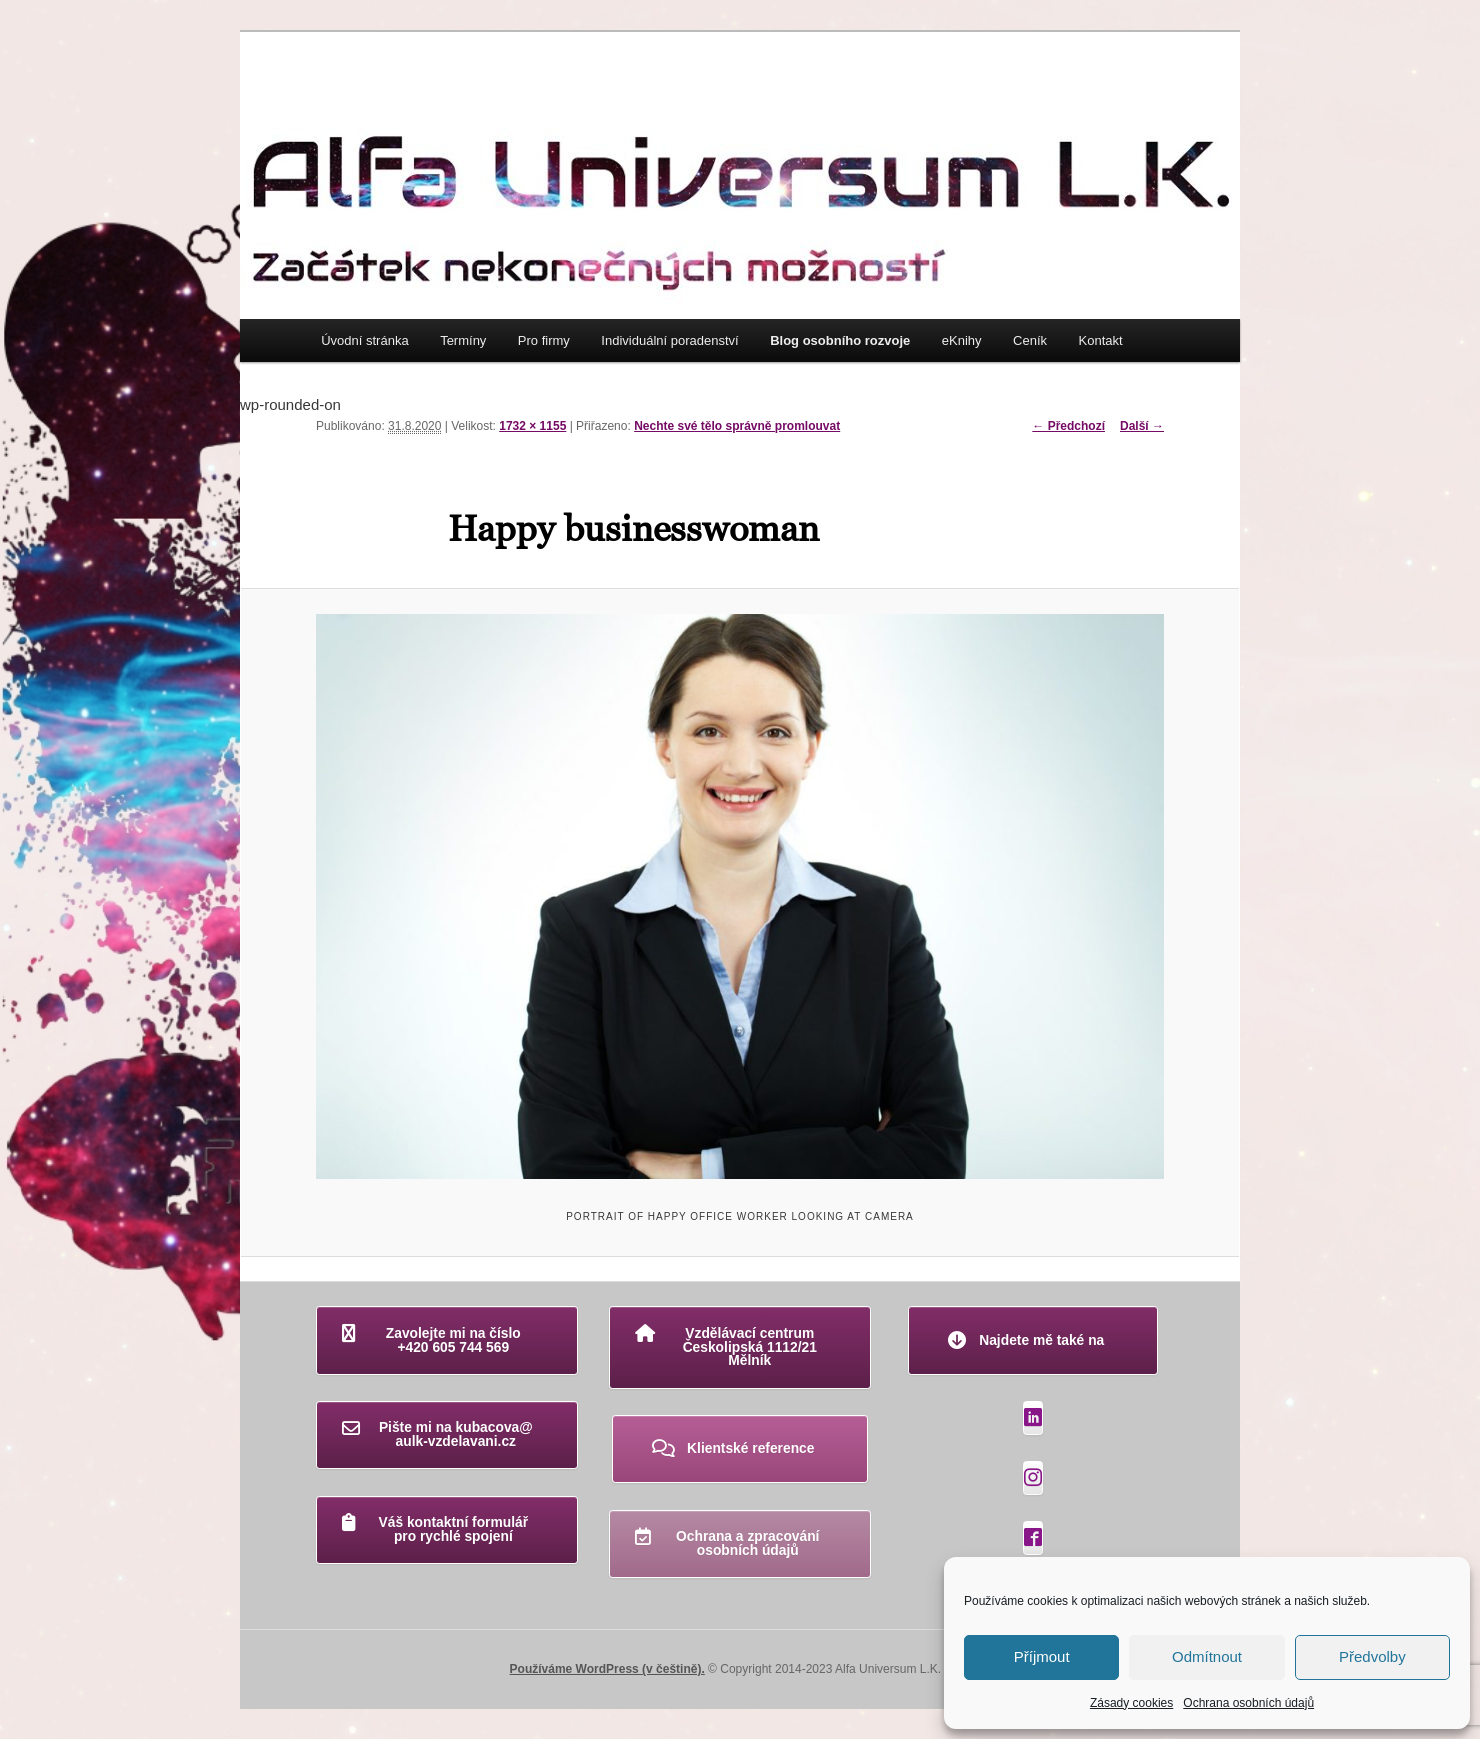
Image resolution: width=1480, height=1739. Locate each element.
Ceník (1030, 340)
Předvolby (1372, 1656)
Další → (1142, 426)
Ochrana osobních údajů (1248, 1703)
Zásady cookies (1131, 1703)
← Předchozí (1068, 426)
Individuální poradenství (669, 340)
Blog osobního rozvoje (840, 340)
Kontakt (1101, 340)
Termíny (463, 340)
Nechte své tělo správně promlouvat (737, 426)
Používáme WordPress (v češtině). (607, 1669)
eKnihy (962, 340)
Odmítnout (1207, 1656)
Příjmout (1042, 1656)
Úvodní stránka (364, 340)
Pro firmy (544, 340)
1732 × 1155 (532, 426)
